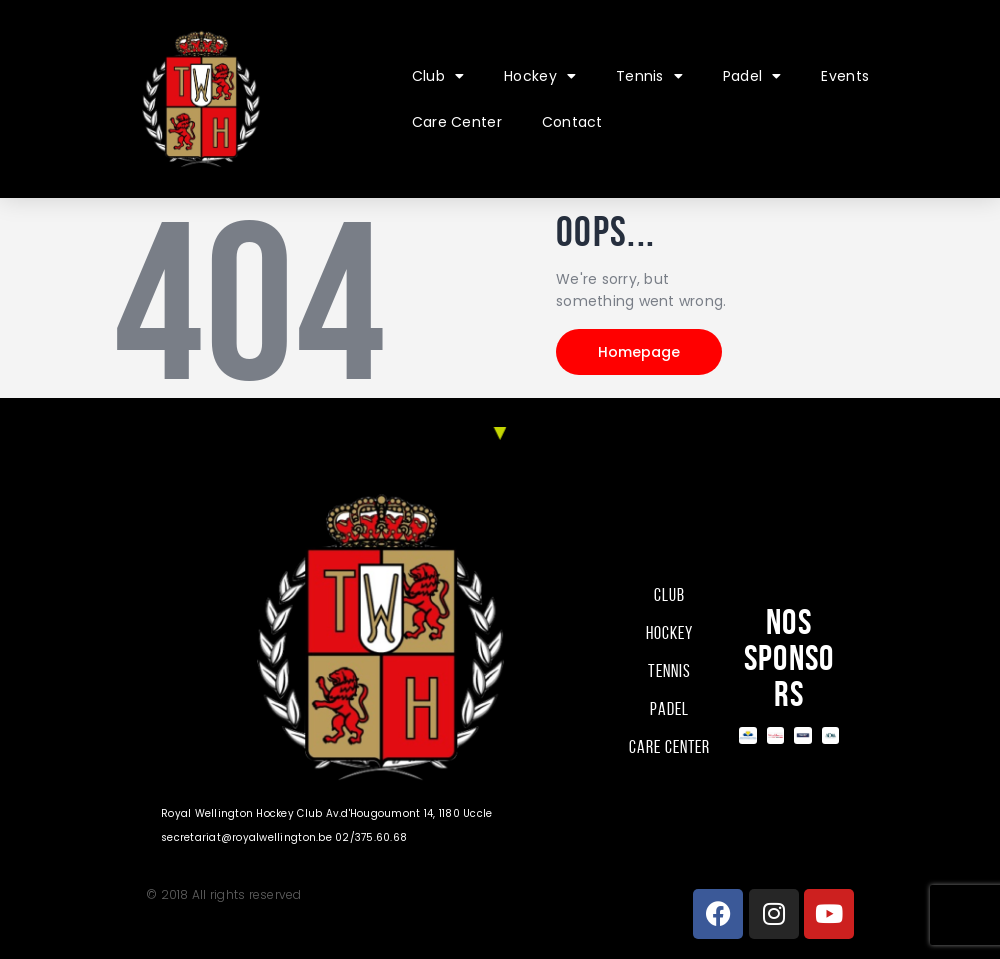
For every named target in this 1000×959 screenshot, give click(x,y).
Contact (572, 122)
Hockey (540, 76)
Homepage (639, 352)
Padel (752, 76)
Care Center (457, 122)
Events (845, 76)
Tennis (649, 76)
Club (438, 76)
